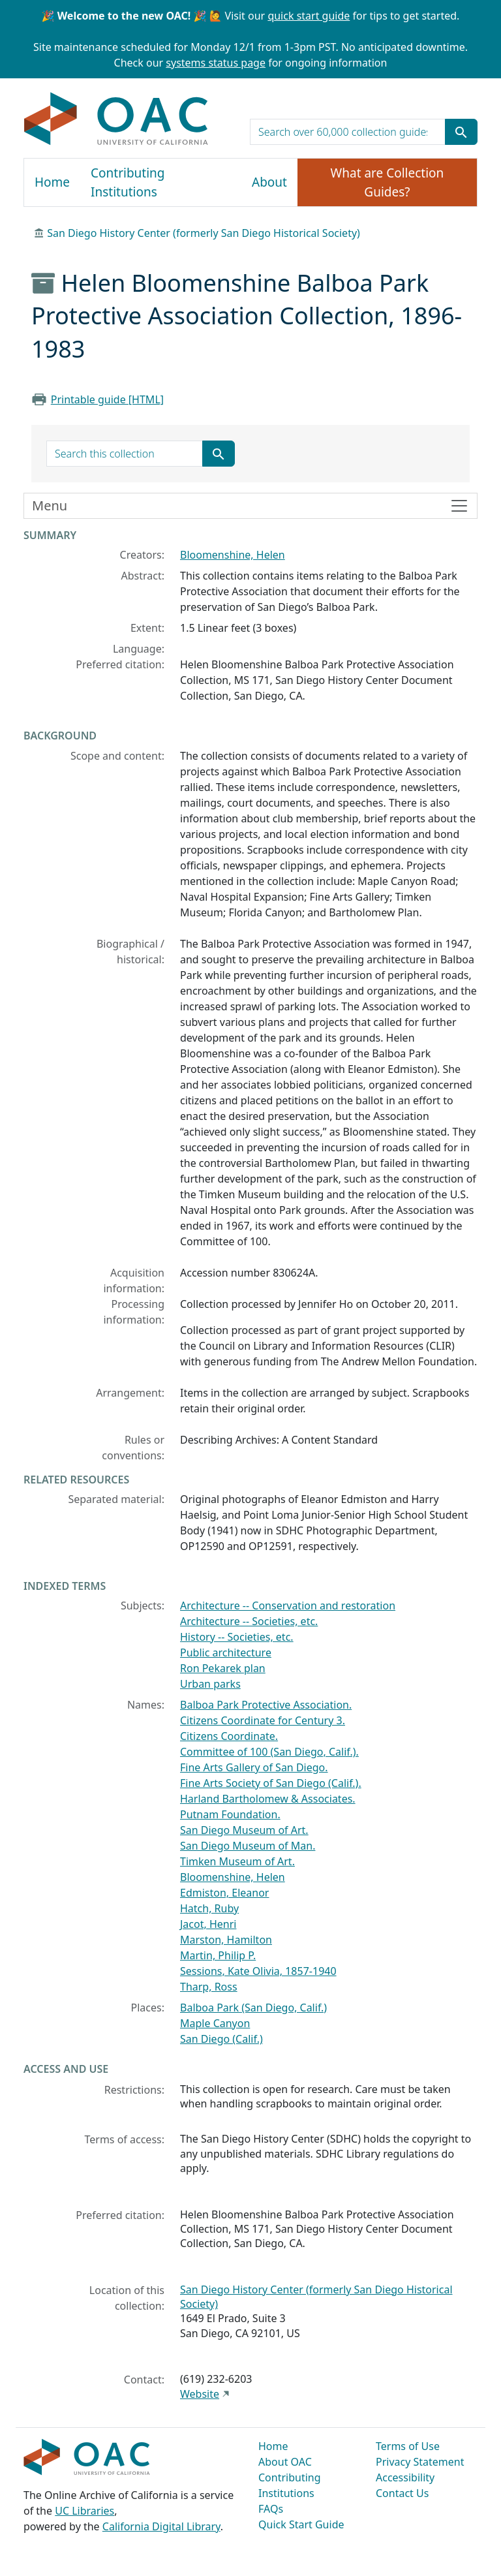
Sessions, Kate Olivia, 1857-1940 (258, 1971)
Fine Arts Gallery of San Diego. (254, 1767)
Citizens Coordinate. (229, 1736)
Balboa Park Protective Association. (266, 1705)
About (269, 182)
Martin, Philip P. (218, 1955)
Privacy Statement (420, 2462)
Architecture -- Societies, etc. (249, 1621)
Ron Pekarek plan (223, 1668)
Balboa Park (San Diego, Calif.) (253, 2007)
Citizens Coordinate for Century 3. (262, 1720)
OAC (116, 119)
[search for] (348, 132)
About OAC (285, 2462)
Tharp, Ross (208, 1986)
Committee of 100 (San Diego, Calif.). (269, 1752)
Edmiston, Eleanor (224, 1892)
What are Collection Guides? (387, 182)
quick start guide (308, 15)
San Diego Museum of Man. (247, 1846)
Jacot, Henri (208, 1924)
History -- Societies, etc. (237, 1637)
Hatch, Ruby (209, 1908)
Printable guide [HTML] (107, 399)
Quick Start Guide (301, 2524)
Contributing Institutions (127, 182)
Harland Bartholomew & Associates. (268, 1799)
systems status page (216, 62)
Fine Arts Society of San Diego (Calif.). (270, 1783)
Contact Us (402, 2493)
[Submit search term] (461, 132)
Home (52, 182)
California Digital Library (161, 2526)
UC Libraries (84, 2511)
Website (199, 2394)
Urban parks (210, 1684)
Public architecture (225, 1652)
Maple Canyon (215, 2023)
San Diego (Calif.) (221, 2039)
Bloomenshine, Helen (232, 555)
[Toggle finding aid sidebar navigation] (250, 506)
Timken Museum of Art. (237, 1861)
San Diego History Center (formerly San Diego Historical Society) (203, 233)
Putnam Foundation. (230, 1814)
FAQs (270, 2509)
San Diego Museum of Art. (244, 1830)
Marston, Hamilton (226, 1939)
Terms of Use (408, 2446)
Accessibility (405, 2477)
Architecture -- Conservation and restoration (287, 1605)
